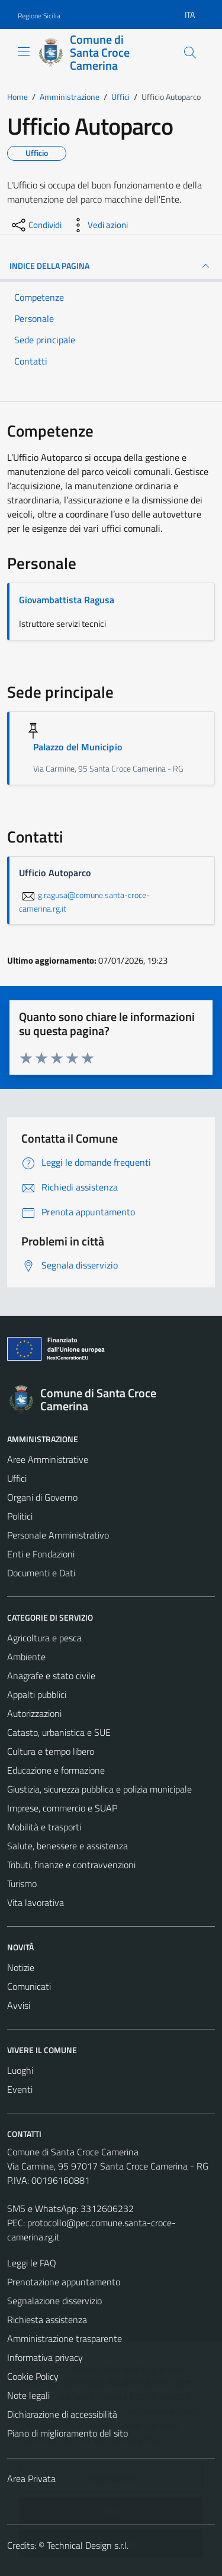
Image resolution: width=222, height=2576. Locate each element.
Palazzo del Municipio (77, 747)
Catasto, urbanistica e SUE (59, 1732)
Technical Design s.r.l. (87, 2545)
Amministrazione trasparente (64, 2338)
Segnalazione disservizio (54, 2301)
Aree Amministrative (47, 1459)
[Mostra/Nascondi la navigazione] (24, 51)
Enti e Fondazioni (41, 1554)
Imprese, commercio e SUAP (62, 1808)
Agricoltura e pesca (44, 1638)
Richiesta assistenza (47, 2319)
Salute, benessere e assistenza (67, 1846)
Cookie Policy (33, 2376)
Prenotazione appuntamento (63, 2282)
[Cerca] (190, 52)
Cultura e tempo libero (50, 1751)
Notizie (20, 1967)
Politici (20, 1516)
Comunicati (29, 1986)
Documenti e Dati (41, 1573)
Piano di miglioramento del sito (67, 2433)
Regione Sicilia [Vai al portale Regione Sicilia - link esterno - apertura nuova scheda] (39, 15)
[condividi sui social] (35, 225)
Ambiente (26, 1657)
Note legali (28, 2395)
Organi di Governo (42, 1497)
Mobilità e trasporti (44, 1827)
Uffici (17, 1478)
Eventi (20, 2089)
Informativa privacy (45, 2357)
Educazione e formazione (56, 1770)
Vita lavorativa (35, 1902)
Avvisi (18, 2005)
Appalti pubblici (36, 1694)
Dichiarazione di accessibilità (62, 2414)
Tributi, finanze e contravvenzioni (71, 1865)
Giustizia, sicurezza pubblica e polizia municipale (99, 1789)
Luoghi (20, 2070)
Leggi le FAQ (31, 2263)
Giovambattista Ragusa (66, 600)
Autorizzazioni (34, 1713)
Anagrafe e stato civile (51, 1675)
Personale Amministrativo (58, 1535)
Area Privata (31, 2478)
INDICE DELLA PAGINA (111, 266)
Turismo (22, 1883)
